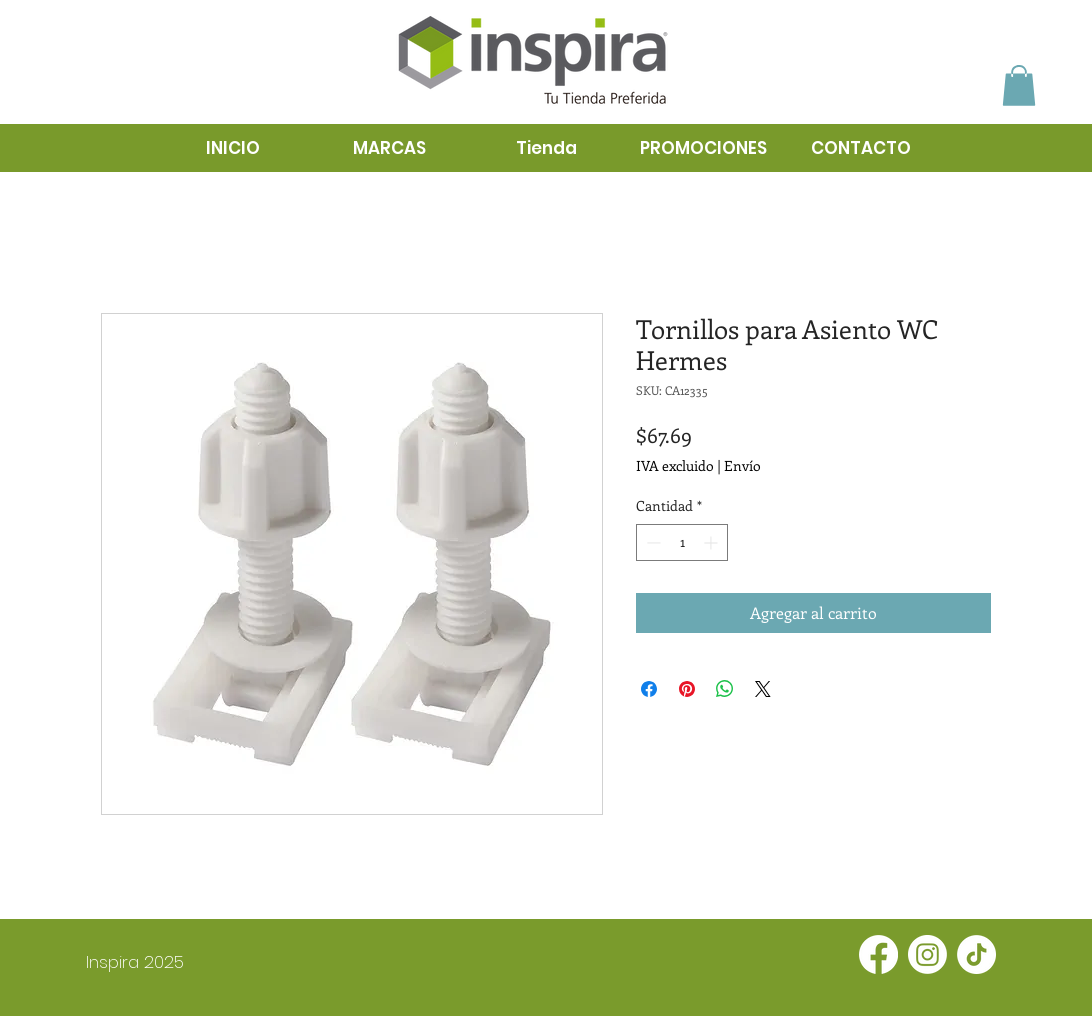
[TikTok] (976, 954)
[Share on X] (763, 689)
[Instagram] (927, 954)
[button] (1019, 85)
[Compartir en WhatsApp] (725, 689)
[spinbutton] (682, 542)
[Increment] (712, 542)
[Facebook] (878, 954)
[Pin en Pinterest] (687, 689)
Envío (742, 465)
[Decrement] (651, 542)
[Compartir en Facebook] (649, 689)
